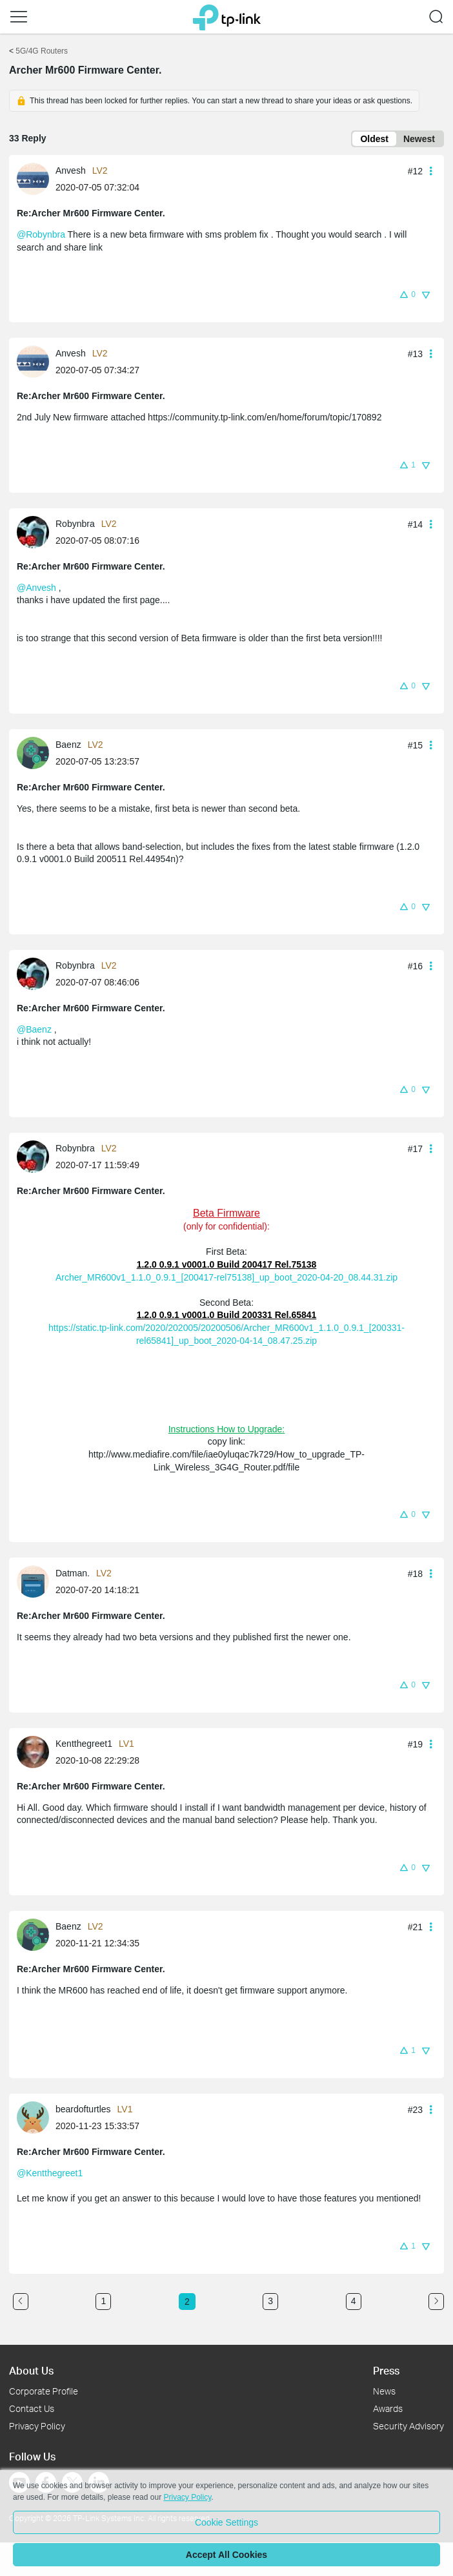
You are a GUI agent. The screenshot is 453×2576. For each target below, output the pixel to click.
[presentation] (33, 179)
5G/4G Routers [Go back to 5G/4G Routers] (41, 51)
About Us (31, 2370)
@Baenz (34, 1029)
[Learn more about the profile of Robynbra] (36, 531)
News (384, 2390)
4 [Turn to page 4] (353, 2301)
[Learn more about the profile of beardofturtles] (36, 2117)
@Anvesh (36, 587)
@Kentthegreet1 (50, 2173)
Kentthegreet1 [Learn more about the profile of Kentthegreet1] (83, 1743)
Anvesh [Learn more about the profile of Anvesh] (70, 170)
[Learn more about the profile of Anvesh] (36, 178)
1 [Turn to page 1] (103, 2301)
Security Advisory (408, 2425)
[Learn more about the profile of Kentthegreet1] (36, 1751)
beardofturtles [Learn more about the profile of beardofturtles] (83, 2109)
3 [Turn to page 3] (270, 2301)
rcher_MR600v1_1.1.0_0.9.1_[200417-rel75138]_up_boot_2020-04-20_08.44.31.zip (229, 1277)
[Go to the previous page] (20, 2301)
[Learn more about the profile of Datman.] (36, 1581)
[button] (18, 17)
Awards (388, 2408)
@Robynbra (41, 234)
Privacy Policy (37, 2425)
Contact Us (31, 2408)
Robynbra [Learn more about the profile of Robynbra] (75, 524)
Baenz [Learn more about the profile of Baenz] (68, 744)
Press (386, 2370)
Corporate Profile (43, 2390)
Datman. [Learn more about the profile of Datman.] (72, 1573)
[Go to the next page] (436, 2301)
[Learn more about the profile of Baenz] (36, 752)
